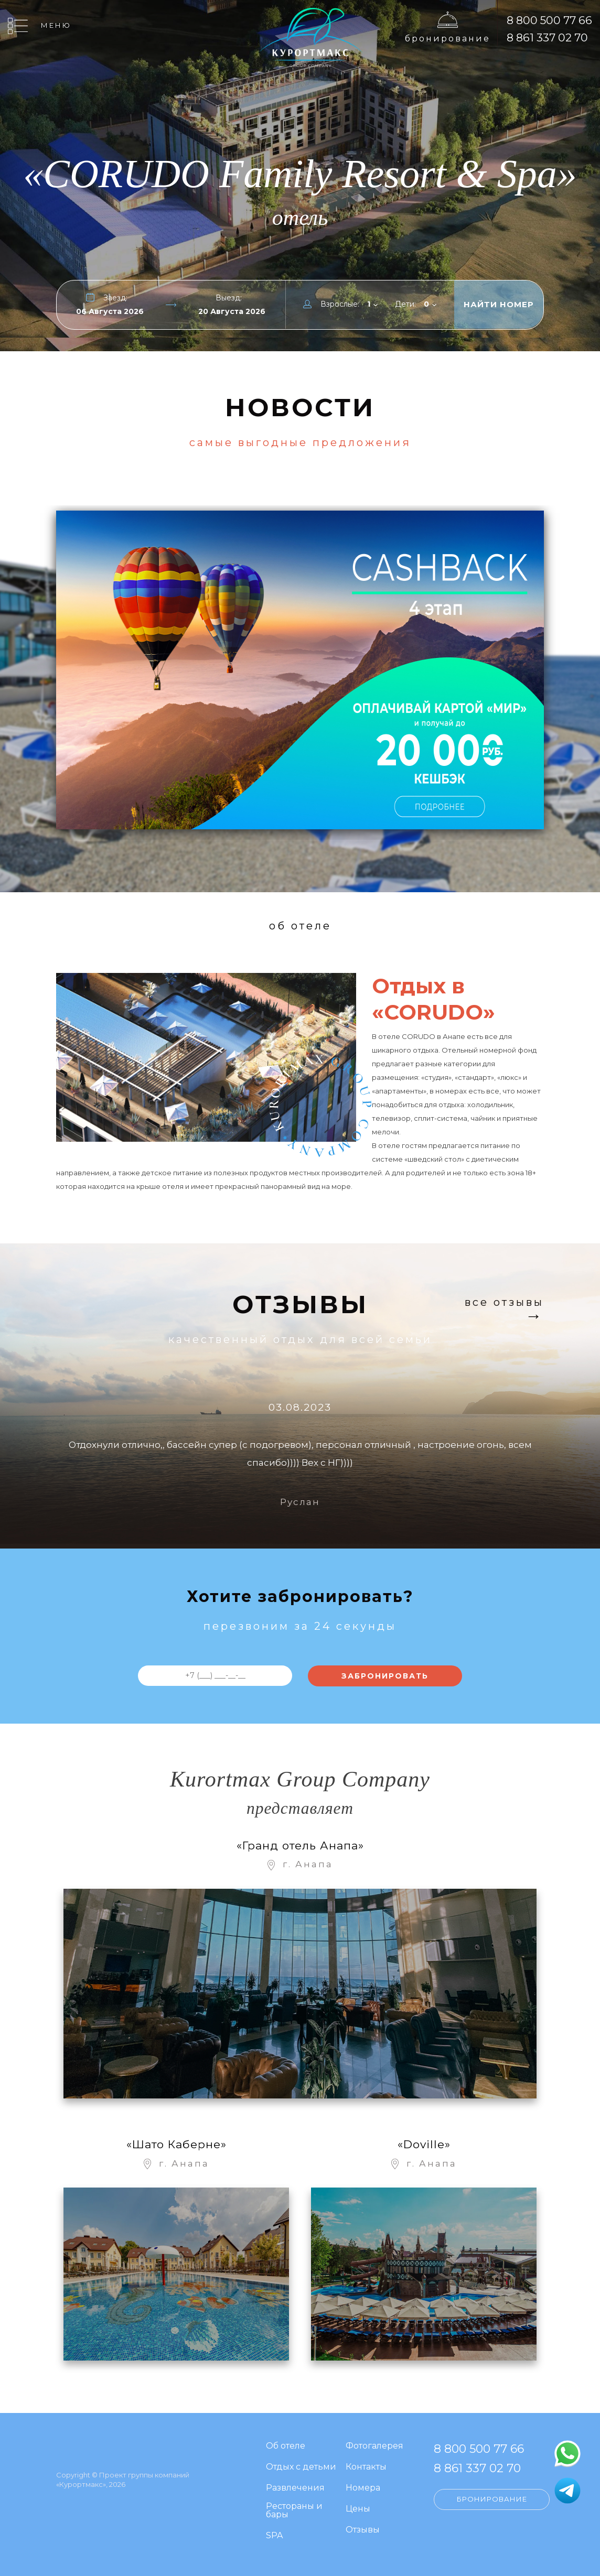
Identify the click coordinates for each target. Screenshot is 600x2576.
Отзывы (363, 2530)
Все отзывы (504, 1302)
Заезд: (115, 297)
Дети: (405, 304)
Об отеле (285, 2446)
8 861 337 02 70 (547, 37)
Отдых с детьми (301, 2467)
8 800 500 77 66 (549, 20)
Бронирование (447, 39)
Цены (358, 2509)
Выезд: (229, 297)
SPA (274, 2535)
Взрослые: (339, 304)
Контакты (366, 2467)
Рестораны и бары (294, 2510)
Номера (363, 2488)
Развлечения (295, 2488)
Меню (56, 25)
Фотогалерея (374, 2446)
